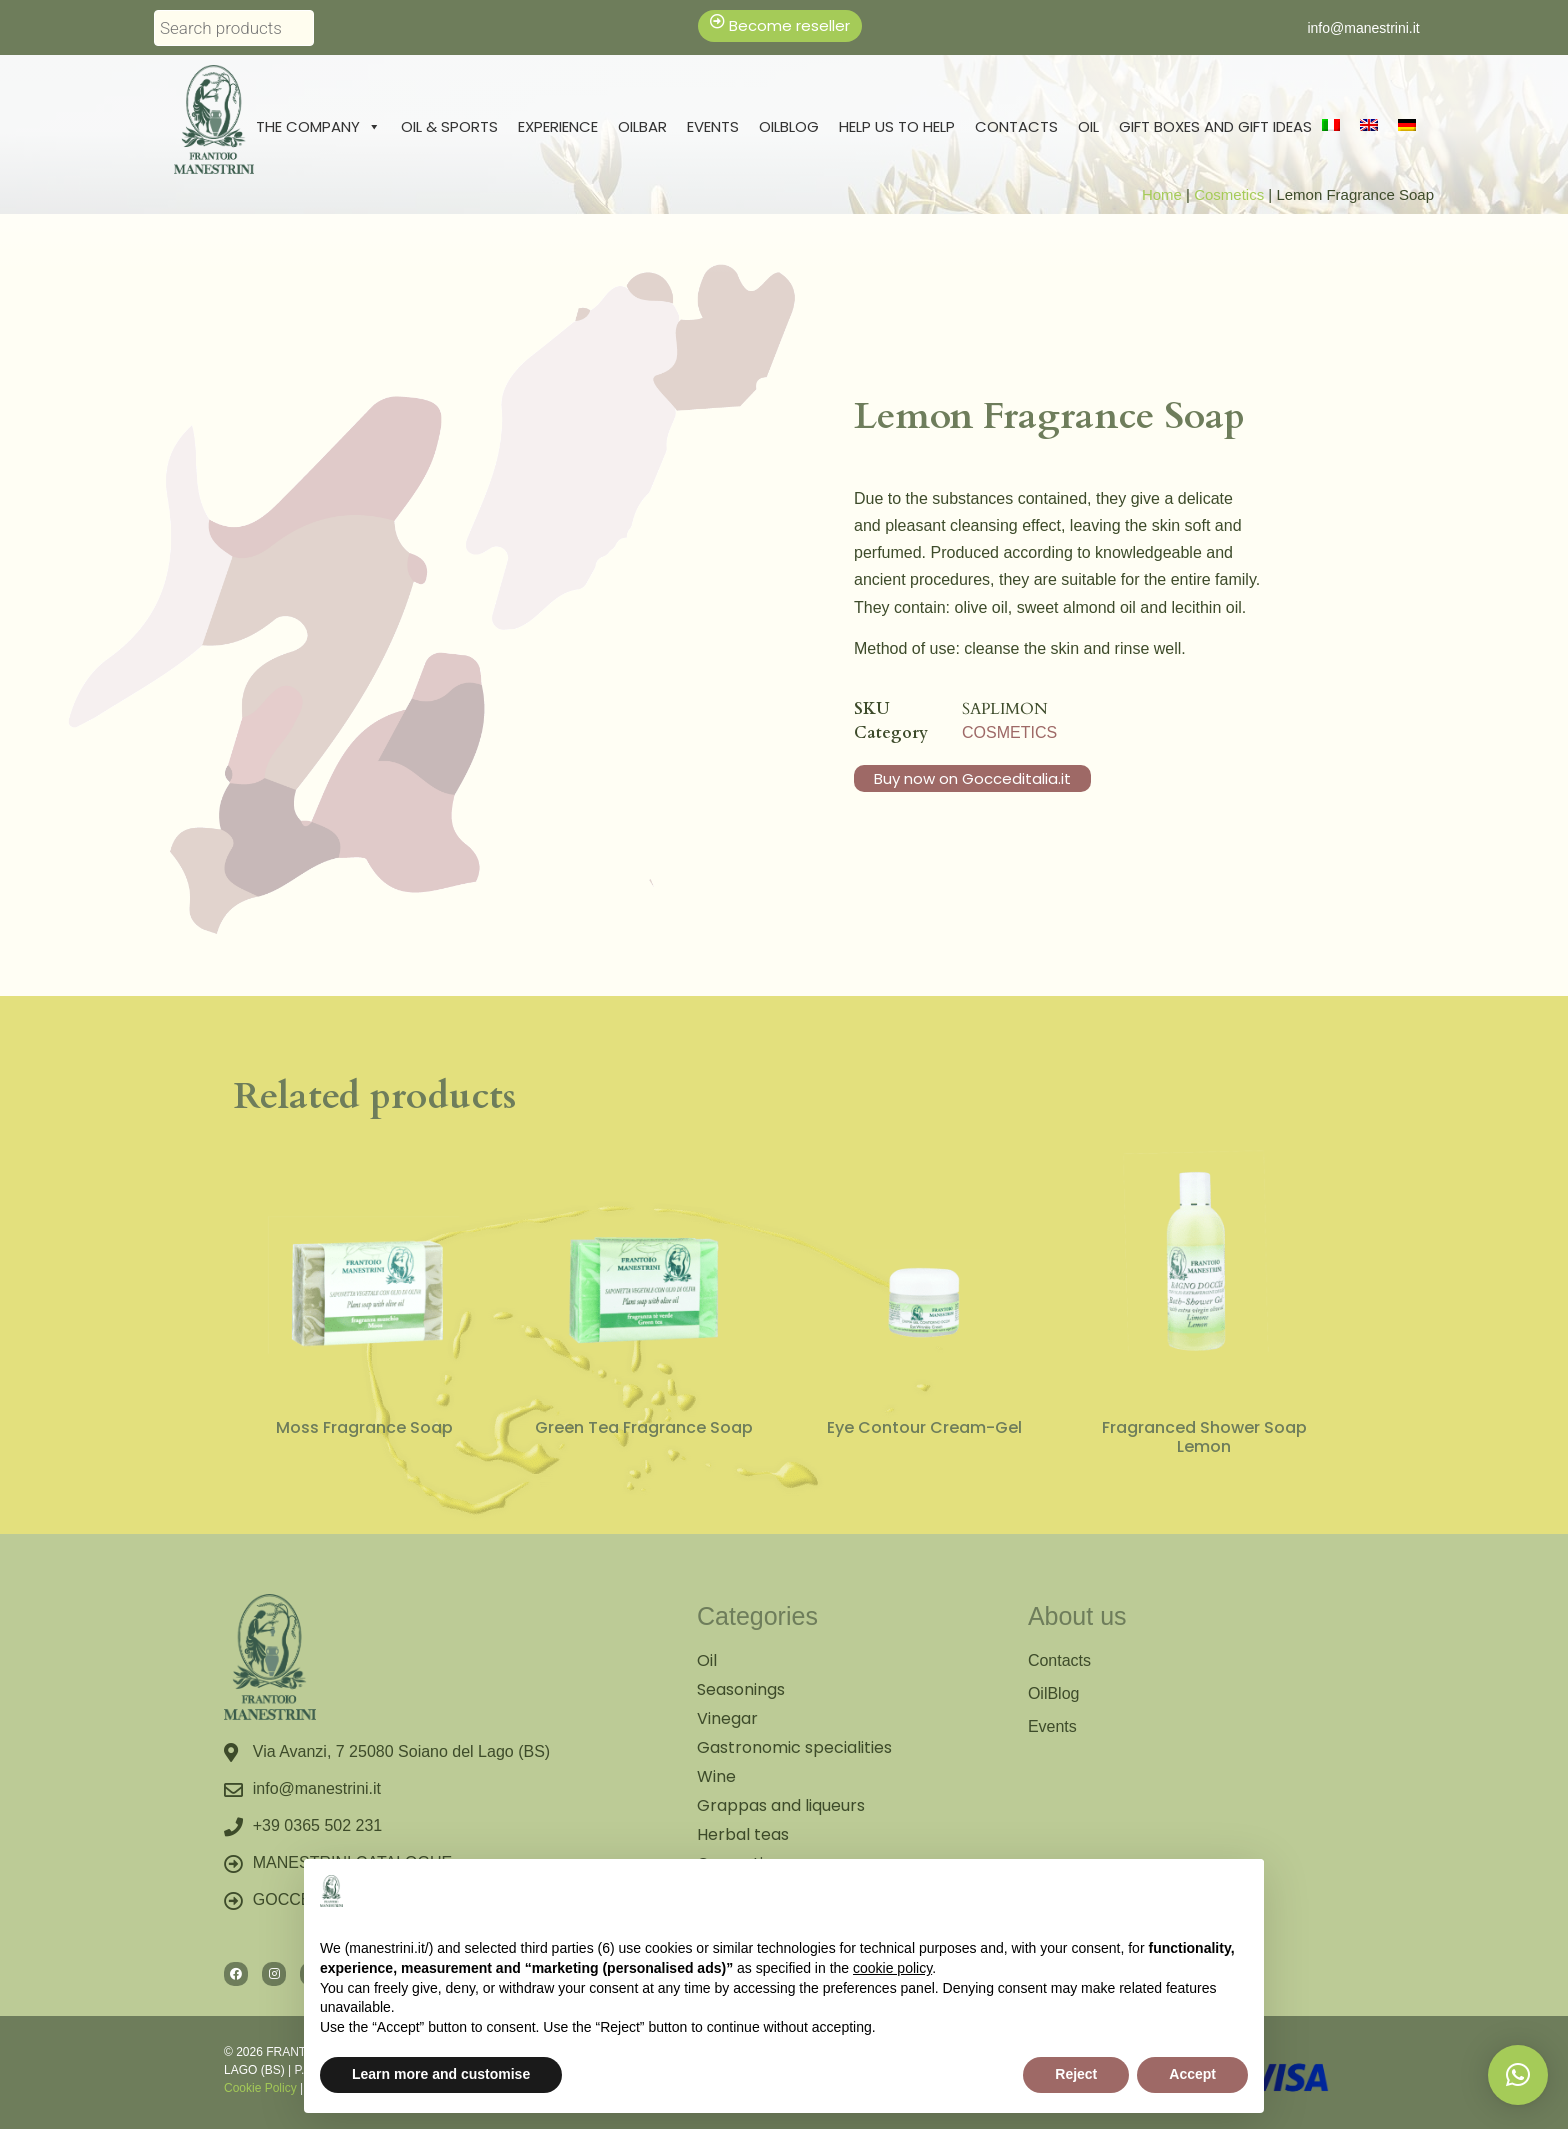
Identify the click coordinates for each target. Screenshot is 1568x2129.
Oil (1088, 126)
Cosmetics (1229, 194)
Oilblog (789, 126)
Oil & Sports (449, 126)
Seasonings (741, 1689)
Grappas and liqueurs (781, 1805)
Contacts (1016, 126)
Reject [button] (1076, 2074)
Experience (558, 126)
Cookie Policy (260, 2088)
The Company (318, 127)
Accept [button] (1192, 2074)
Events (713, 126)
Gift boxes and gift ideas (1215, 126)
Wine (716, 1776)
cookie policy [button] (892, 1968)
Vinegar (727, 1718)
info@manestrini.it (1363, 28)
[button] (1518, 2075)
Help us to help (897, 126)
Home (1162, 194)
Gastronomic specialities (794, 1747)
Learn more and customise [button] (441, 2074)
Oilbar (642, 126)
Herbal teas (743, 1834)
